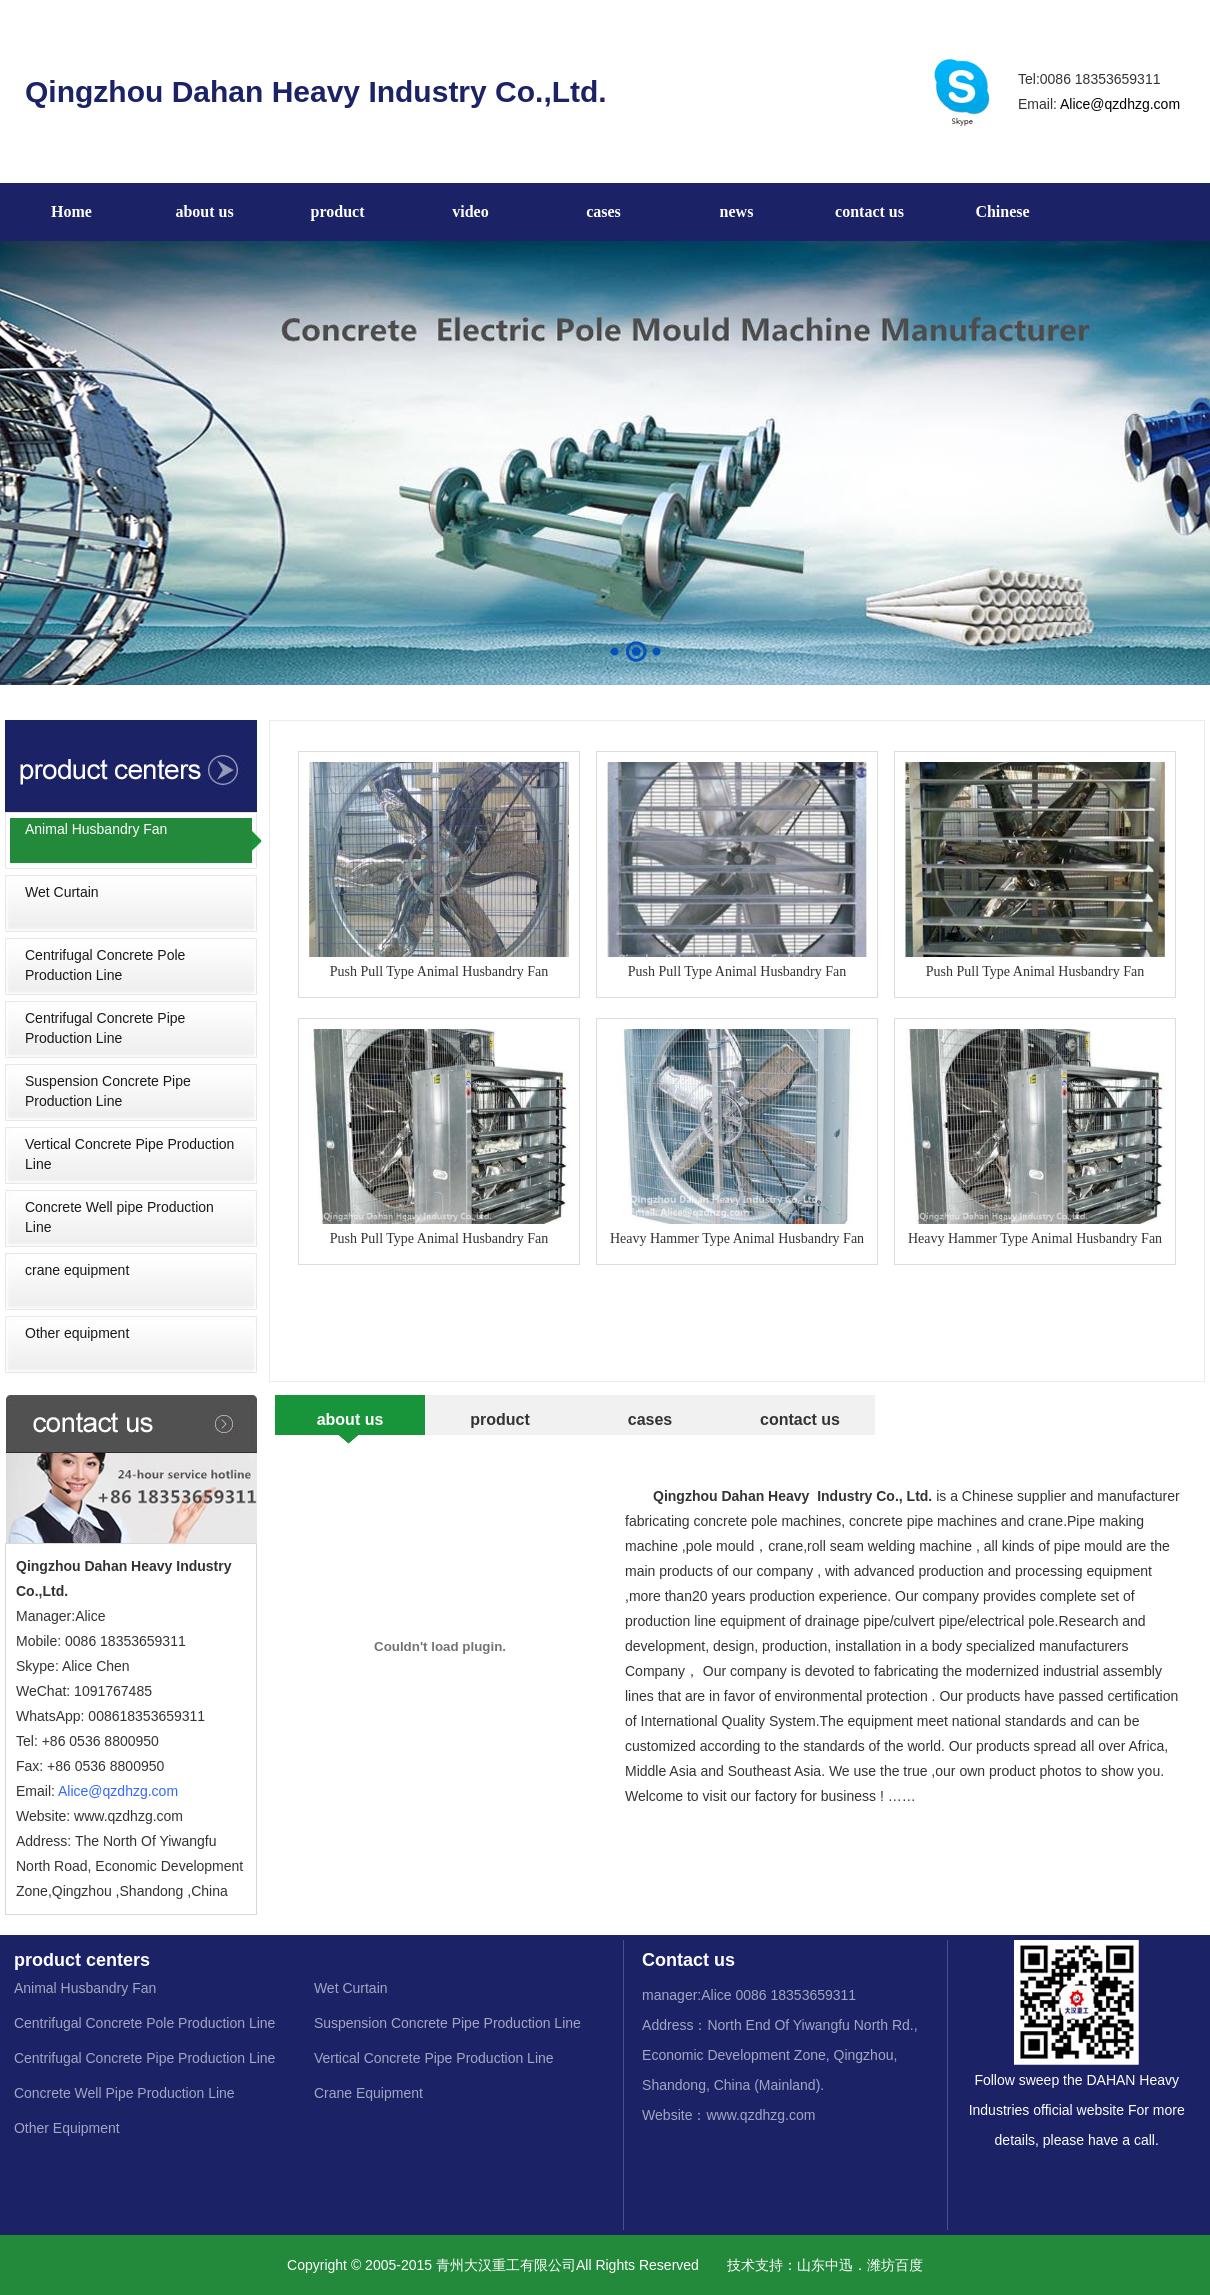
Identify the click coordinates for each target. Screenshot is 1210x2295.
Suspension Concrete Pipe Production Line (108, 1091)
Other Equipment (67, 2128)
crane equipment (77, 1270)
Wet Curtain (62, 892)
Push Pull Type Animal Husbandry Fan (439, 870)
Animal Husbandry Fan (96, 829)
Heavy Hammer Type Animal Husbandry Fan (737, 1137)
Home (71, 211)
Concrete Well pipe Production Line (119, 1217)
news (737, 211)
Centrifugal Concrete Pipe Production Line (105, 1028)
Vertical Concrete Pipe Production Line (129, 1154)
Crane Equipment (368, 2093)
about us (204, 211)
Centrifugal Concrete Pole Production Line (105, 965)
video (470, 211)
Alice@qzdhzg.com (1120, 104)
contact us (869, 211)
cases (603, 211)
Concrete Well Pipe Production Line (124, 2093)
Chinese (1002, 211)
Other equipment (77, 1333)
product (338, 211)
